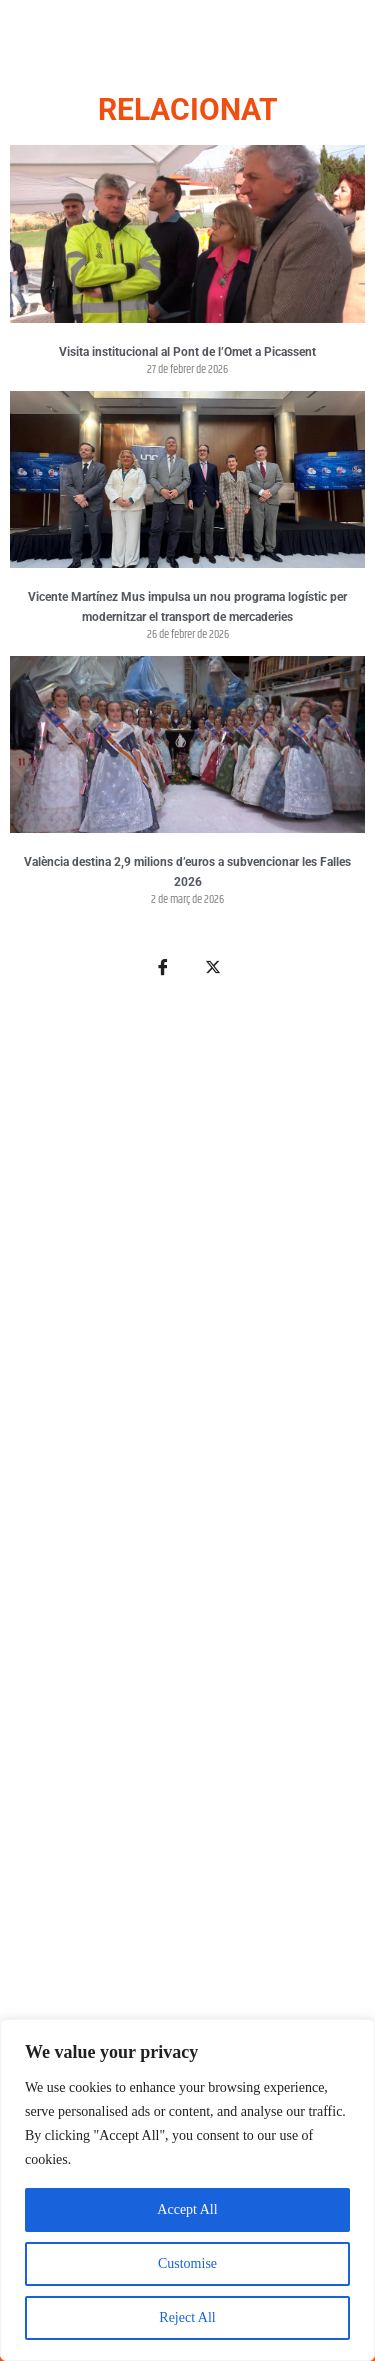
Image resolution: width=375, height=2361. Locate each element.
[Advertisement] (187, 1621)
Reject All (187, 2317)
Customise (187, 2263)
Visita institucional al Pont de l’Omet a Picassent (187, 352)
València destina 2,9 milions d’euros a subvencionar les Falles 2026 (187, 872)
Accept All (187, 2209)
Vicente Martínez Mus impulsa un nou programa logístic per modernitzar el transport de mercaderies (187, 607)
